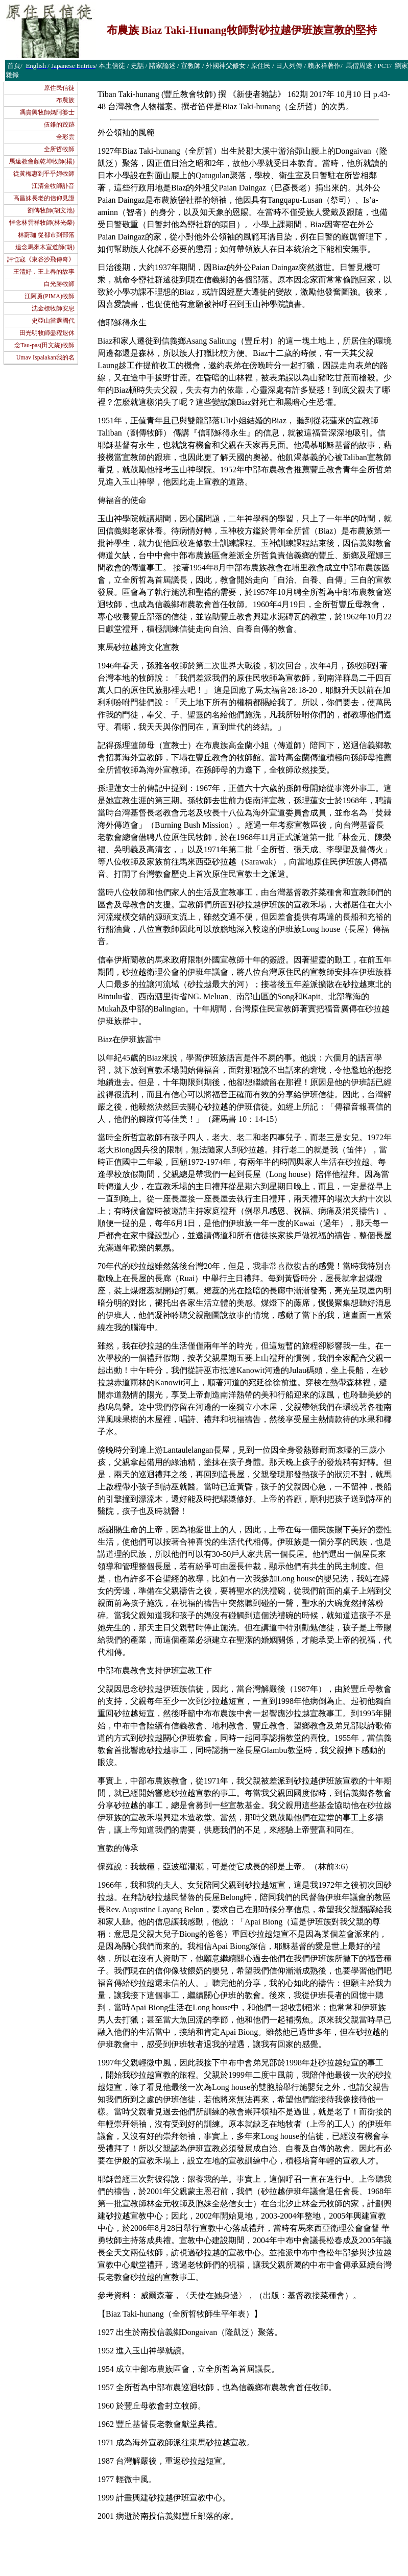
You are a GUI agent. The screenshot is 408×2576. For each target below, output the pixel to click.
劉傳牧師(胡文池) (51, 210)
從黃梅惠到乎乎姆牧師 (44, 173)
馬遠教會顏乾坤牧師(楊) (42, 161)
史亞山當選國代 (53, 320)
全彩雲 (65, 136)
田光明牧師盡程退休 (47, 332)
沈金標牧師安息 (53, 308)
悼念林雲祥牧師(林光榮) (42, 222)
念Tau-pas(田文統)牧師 (44, 345)
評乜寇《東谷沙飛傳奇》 (41, 259)
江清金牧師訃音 (53, 185)
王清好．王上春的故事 (44, 271)
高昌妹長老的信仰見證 (44, 198)
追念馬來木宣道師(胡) (45, 247)
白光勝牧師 (59, 283)
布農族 (65, 100)
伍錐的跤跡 (59, 124)
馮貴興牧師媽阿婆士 (47, 112)
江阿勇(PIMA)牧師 (50, 296)
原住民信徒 (59, 87)
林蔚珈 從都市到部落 (46, 234)
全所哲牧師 (59, 149)
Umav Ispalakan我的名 (45, 357)
